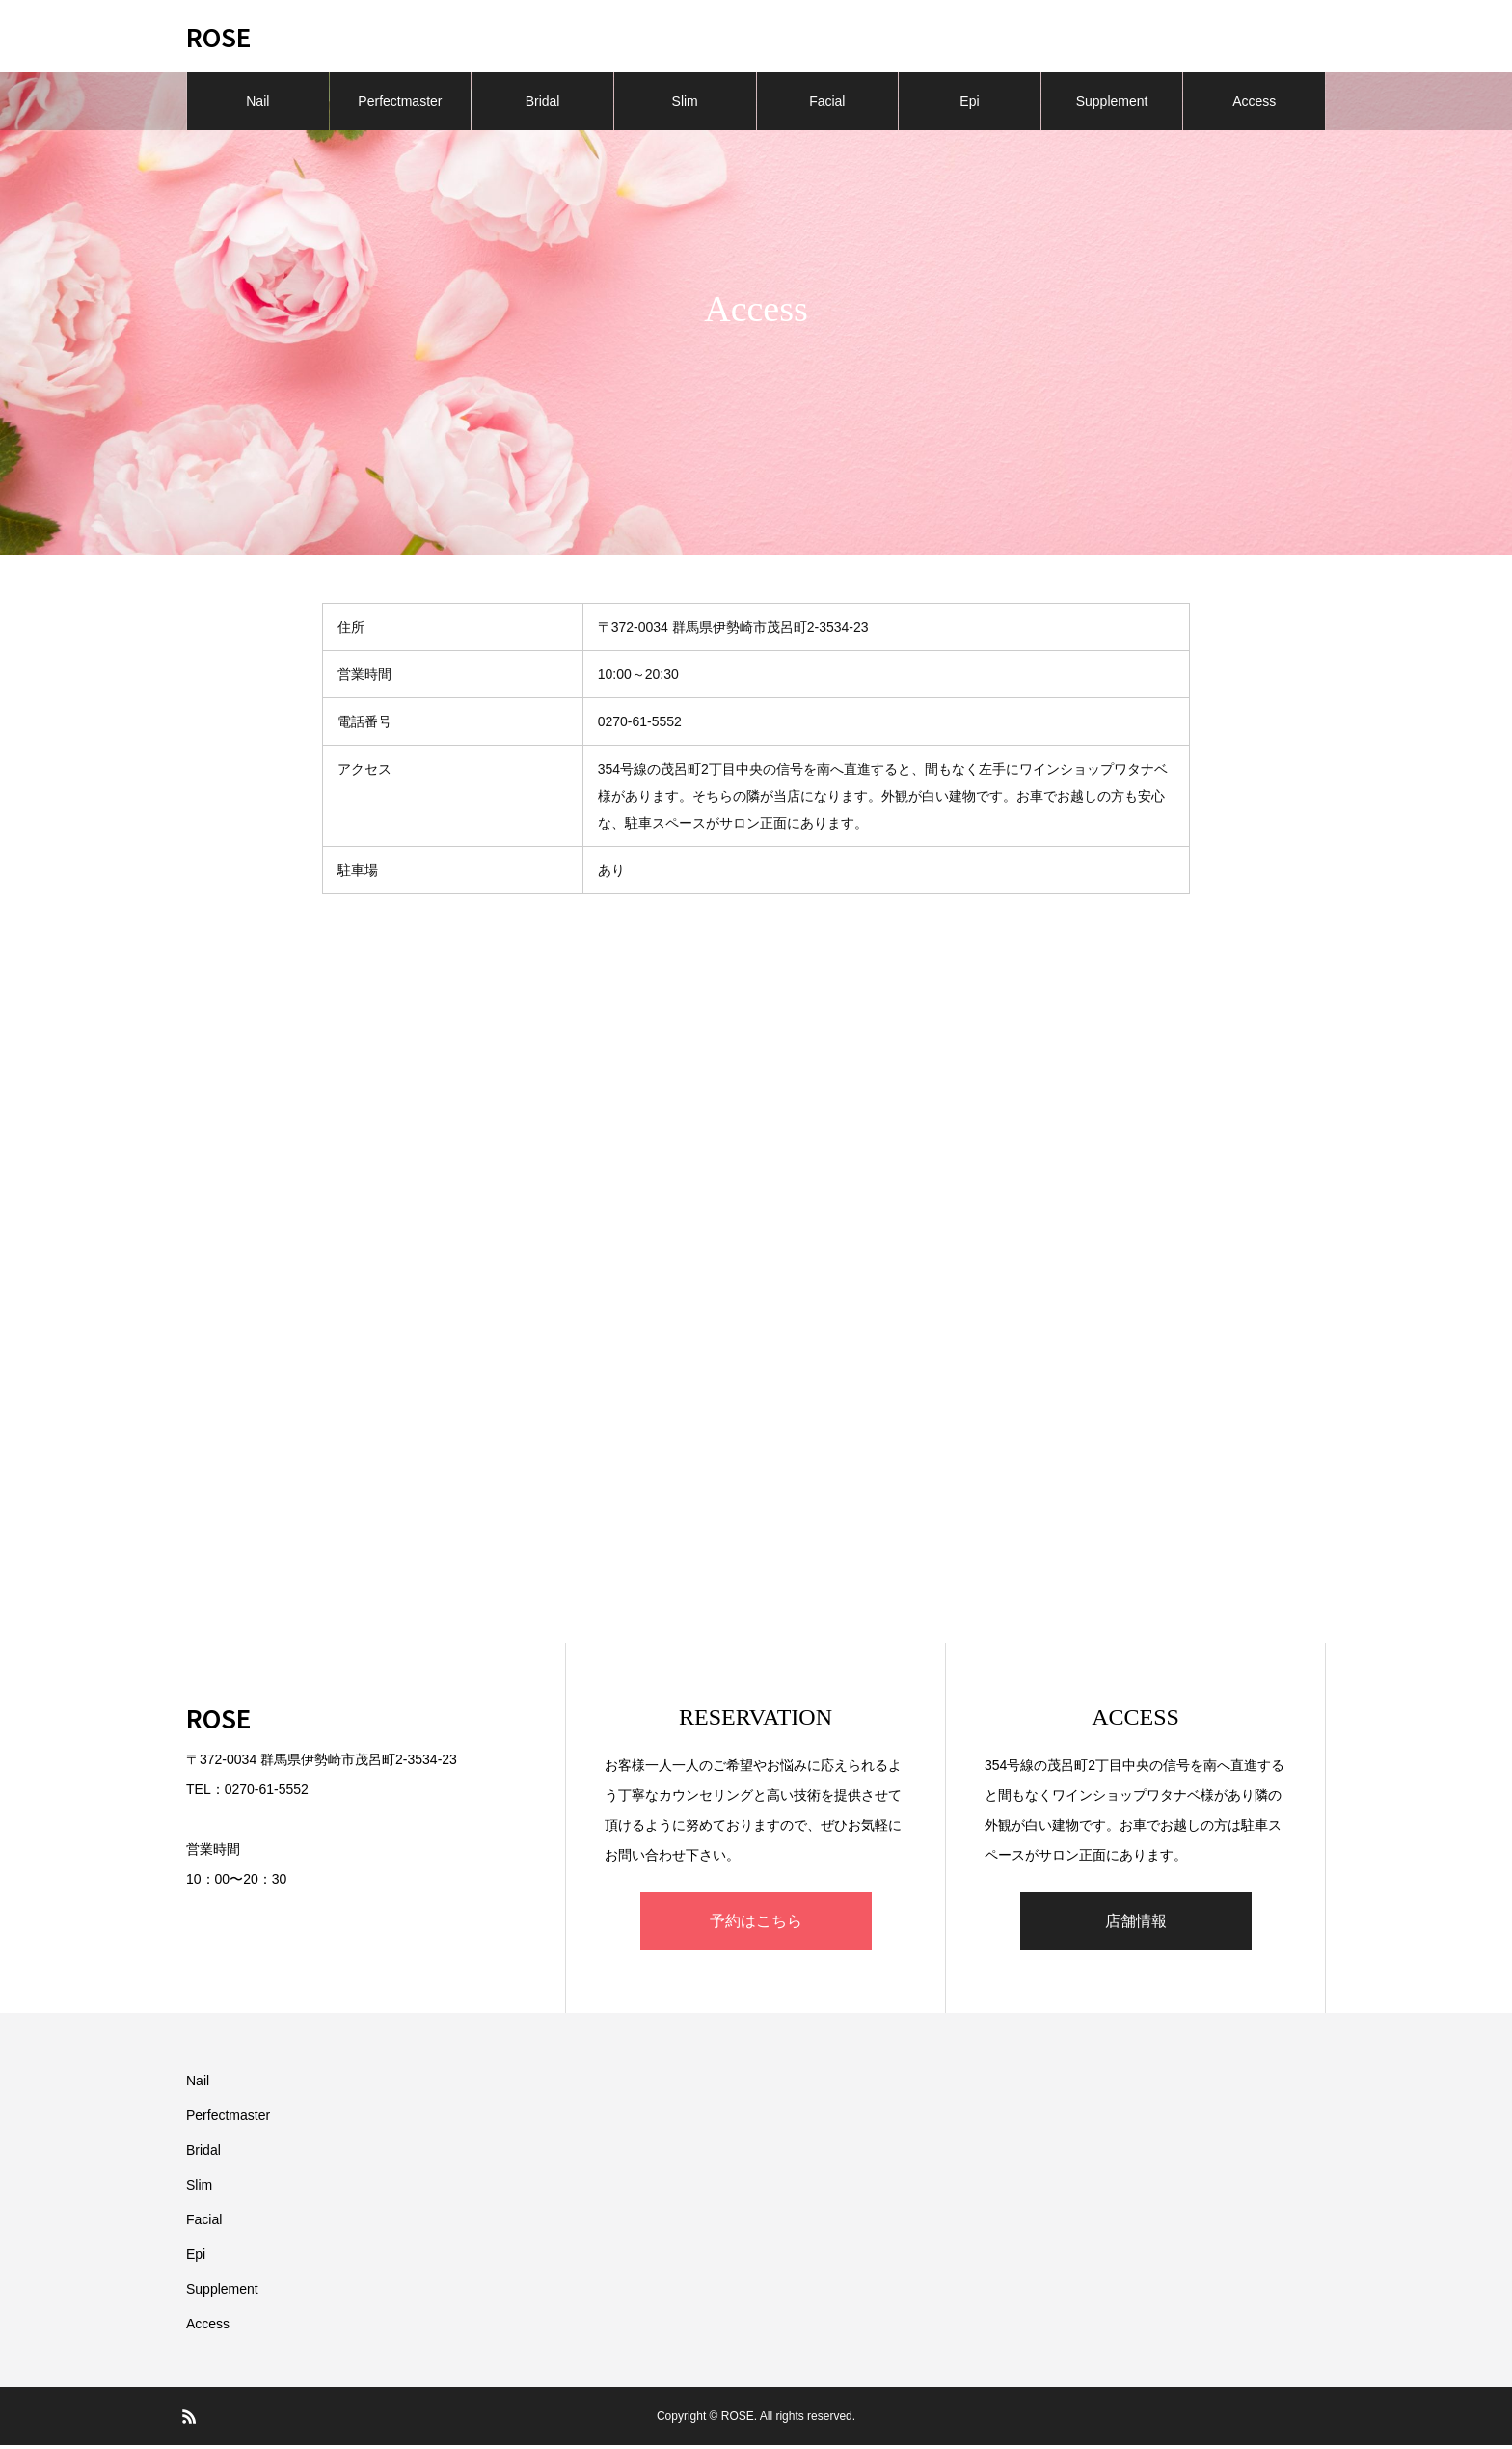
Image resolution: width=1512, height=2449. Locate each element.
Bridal (543, 106)
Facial (827, 106)
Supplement (1112, 106)
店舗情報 (1136, 1925)
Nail (257, 106)
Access (1254, 106)
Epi (969, 106)
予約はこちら (756, 1925)
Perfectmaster (400, 106)
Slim (685, 106)
